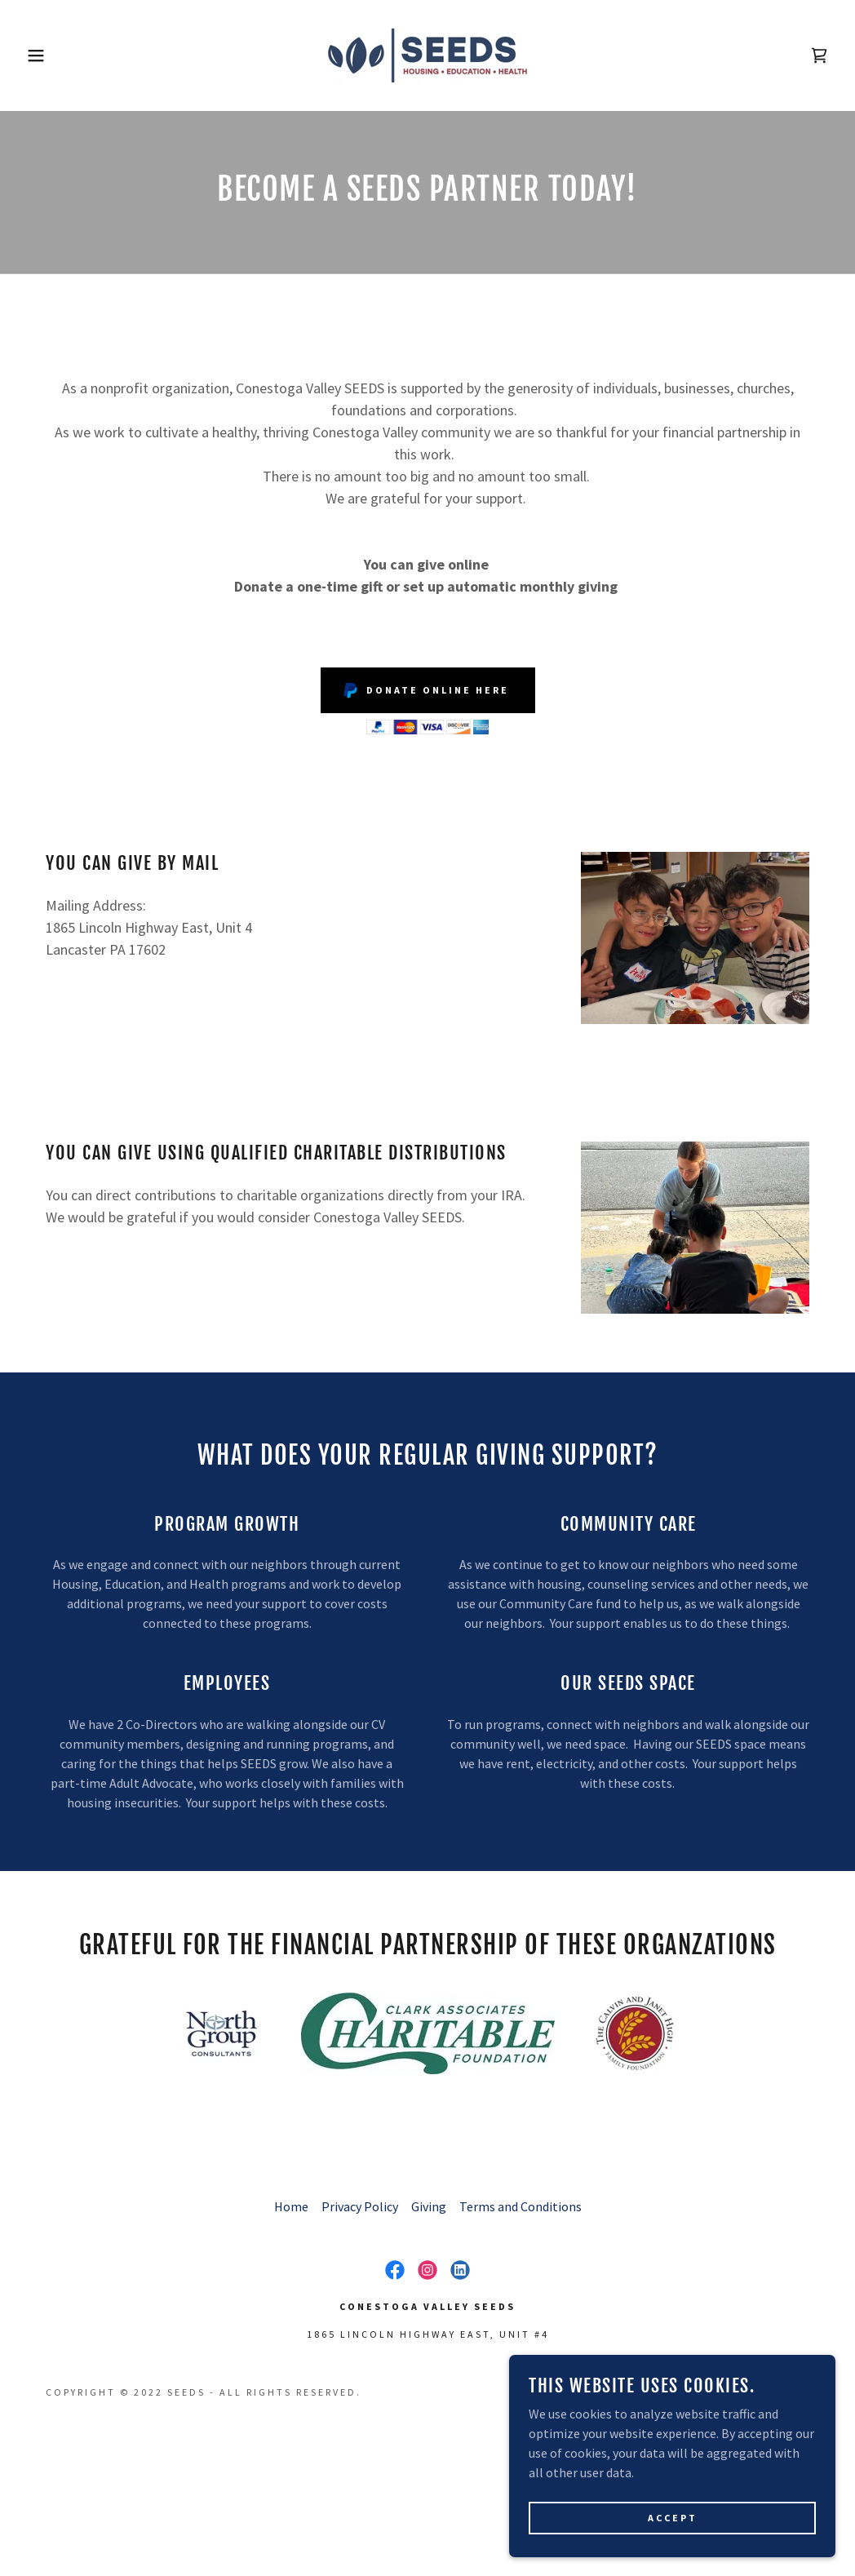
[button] (43, 55)
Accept (673, 2540)
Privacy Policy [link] (359, 2206)
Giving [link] (428, 2206)
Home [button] (291, 2206)
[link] (427, 54)
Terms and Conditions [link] (520, 2206)
